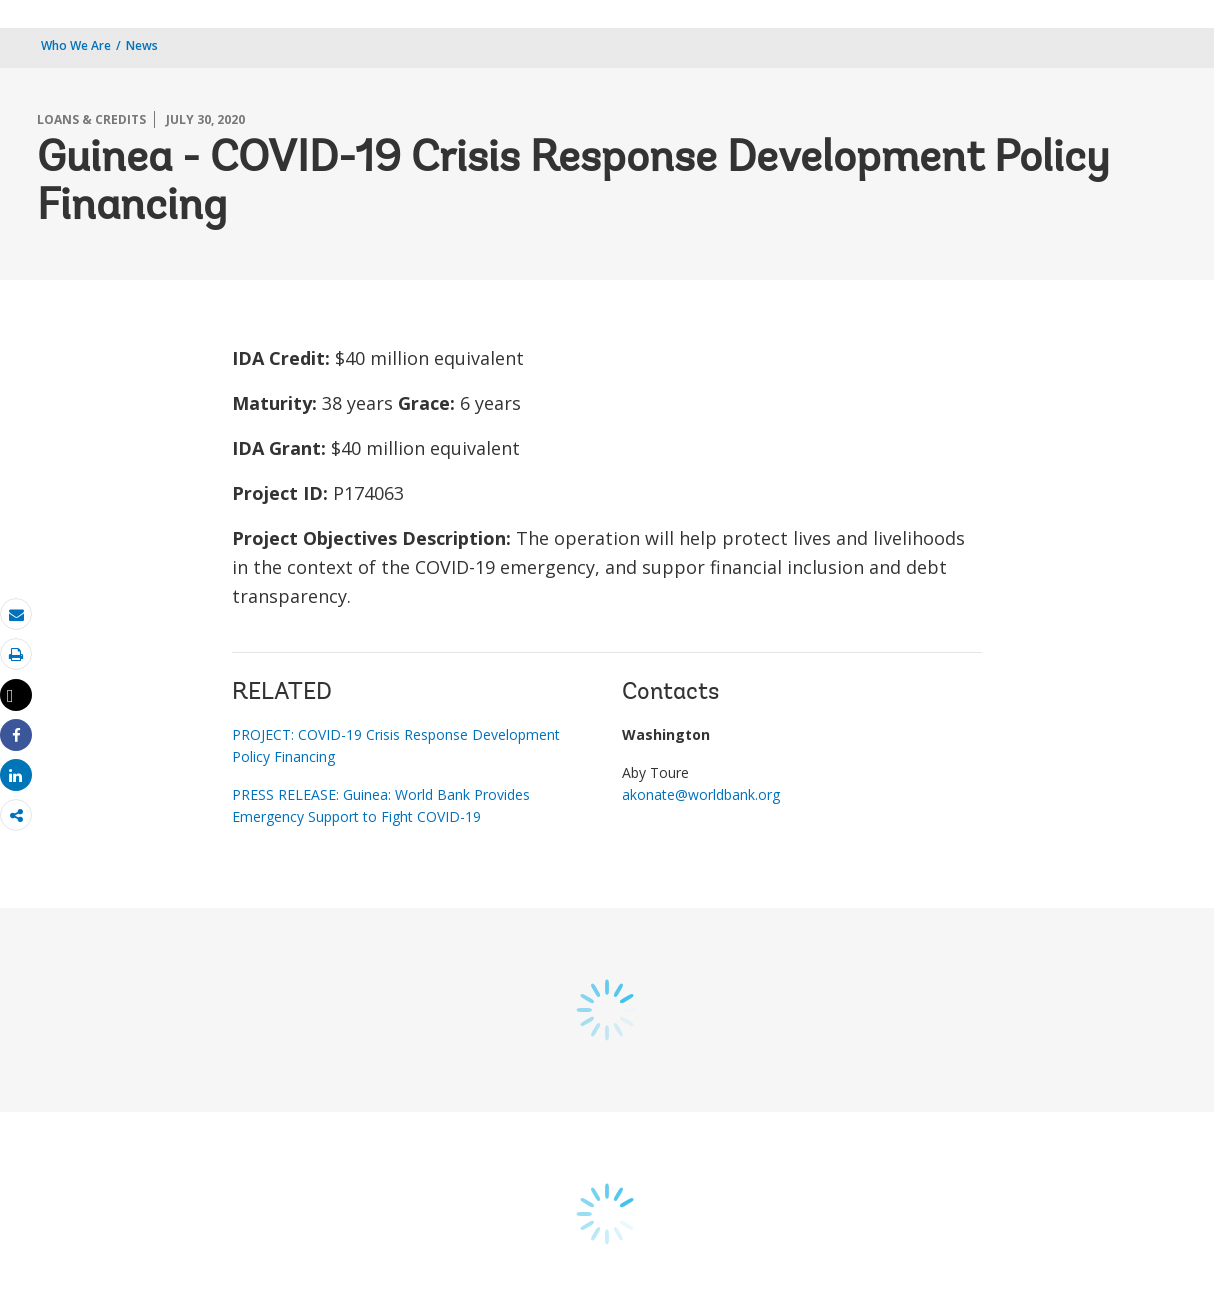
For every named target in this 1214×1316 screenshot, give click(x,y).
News (142, 45)
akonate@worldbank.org (701, 794)
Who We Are (76, 45)
